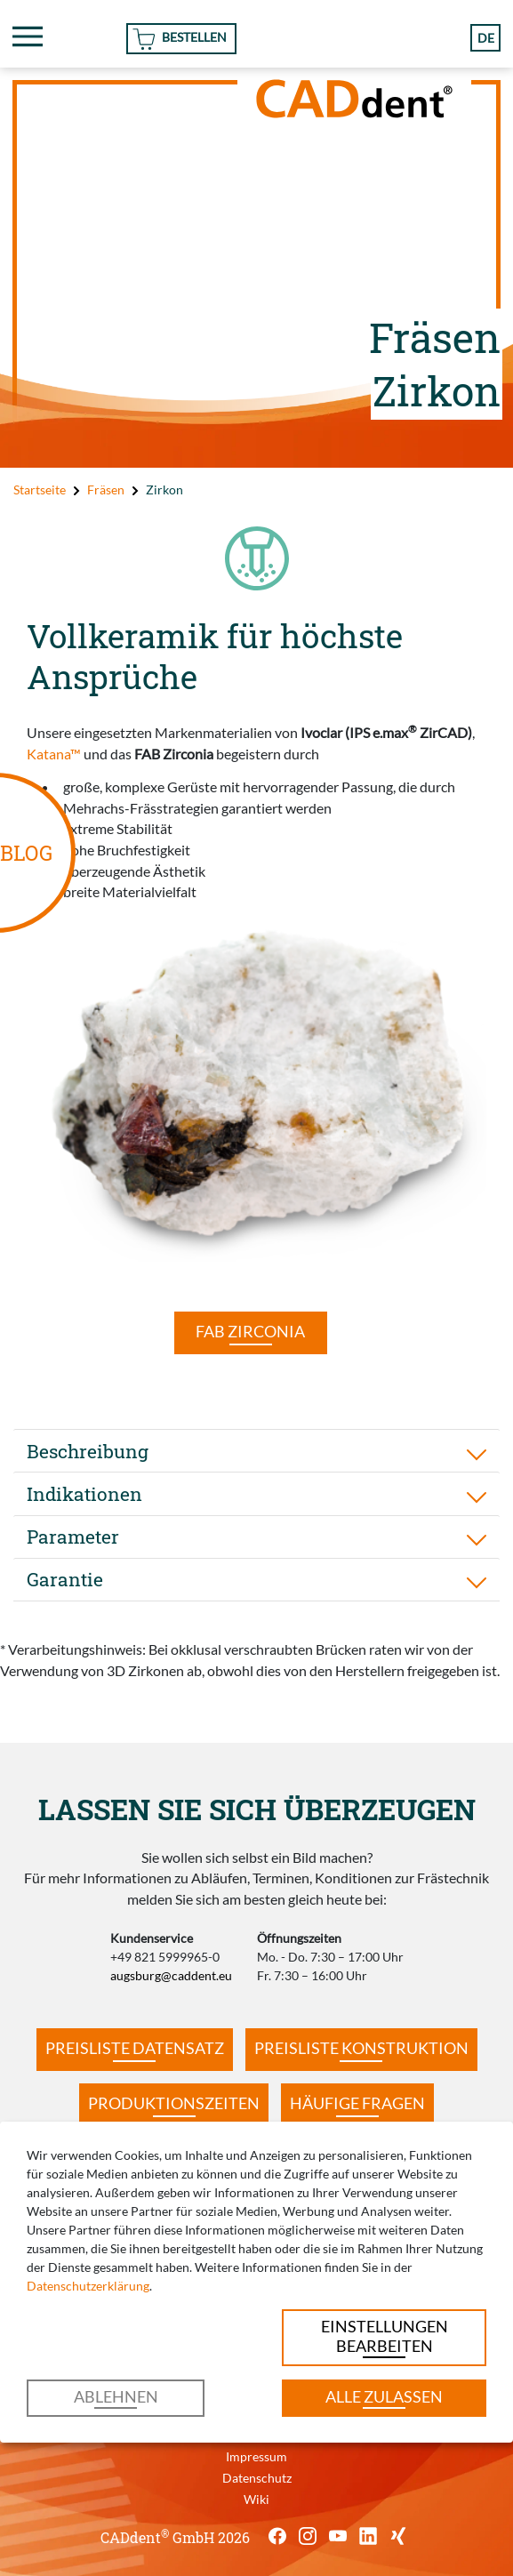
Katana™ (54, 753)
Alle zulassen (384, 2396)
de (485, 37)
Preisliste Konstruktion (361, 2048)
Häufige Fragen (357, 2103)
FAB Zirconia (250, 1331)
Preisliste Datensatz (134, 2048)
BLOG (26, 852)
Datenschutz (257, 2477)
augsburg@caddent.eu (171, 1975)
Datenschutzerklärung (88, 2285)
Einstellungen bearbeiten (384, 2336)
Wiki (256, 2499)
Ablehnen (116, 2396)
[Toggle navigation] (27, 36)
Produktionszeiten (174, 2103)
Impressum (256, 2456)
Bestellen (194, 36)
